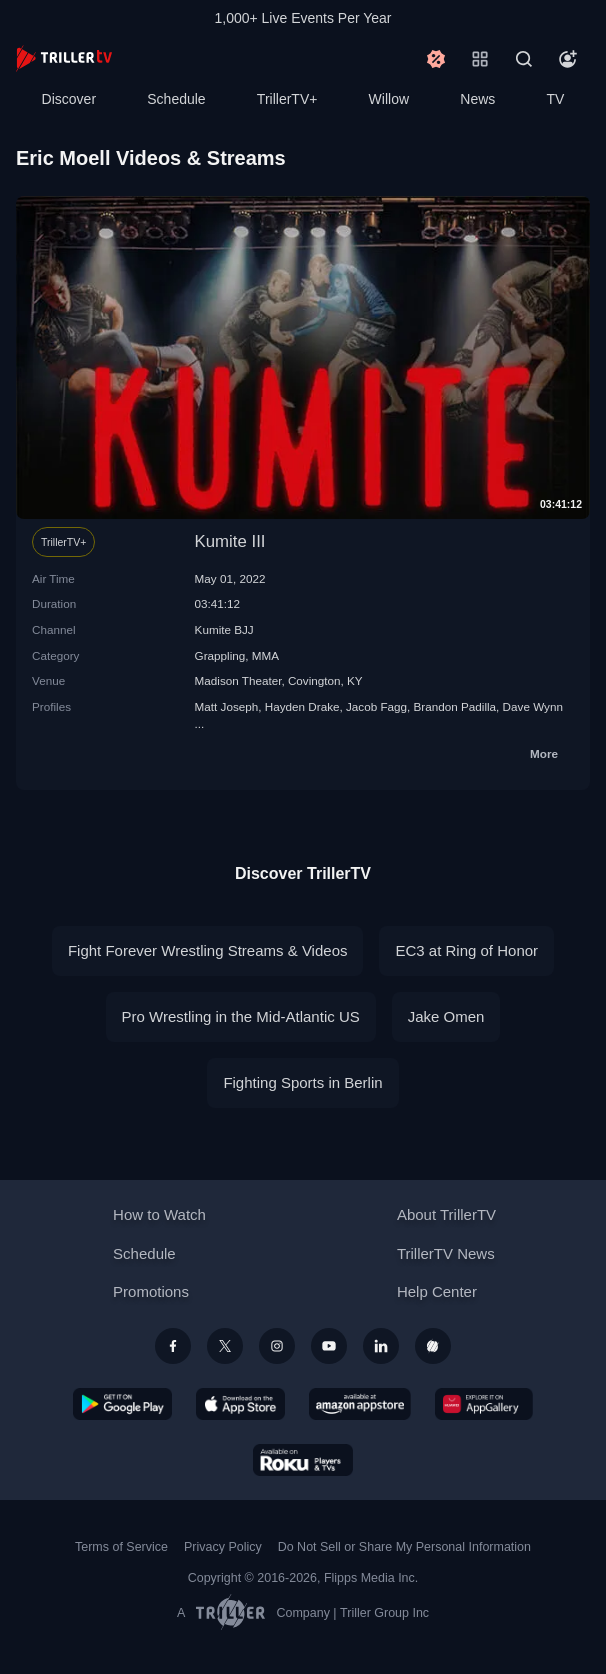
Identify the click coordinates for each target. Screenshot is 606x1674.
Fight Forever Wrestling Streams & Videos (208, 950)
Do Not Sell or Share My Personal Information (404, 1547)
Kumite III (230, 541)
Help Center (437, 1291)
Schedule (176, 99)
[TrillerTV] (64, 58)
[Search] (524, 59)
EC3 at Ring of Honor (466, 950)
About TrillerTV (446, 1214)
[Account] (568, 59)
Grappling (220, 655)
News (477, 99)
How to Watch (159, 1214)
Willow (389, 99)
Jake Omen (446, 1016)
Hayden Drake (302, 706)
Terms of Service (121, 1547)
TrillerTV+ (287, 99)
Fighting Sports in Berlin (302, 1082)
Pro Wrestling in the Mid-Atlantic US (241, 1016)
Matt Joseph (227, 706)
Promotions (151, 1291)
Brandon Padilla (455, 706)
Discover (69, 99)
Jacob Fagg (376, 706)
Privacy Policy (223, 1547)
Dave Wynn (533, 706)
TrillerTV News (446, 1253)
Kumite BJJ (224, 629)
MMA (265, 655)
